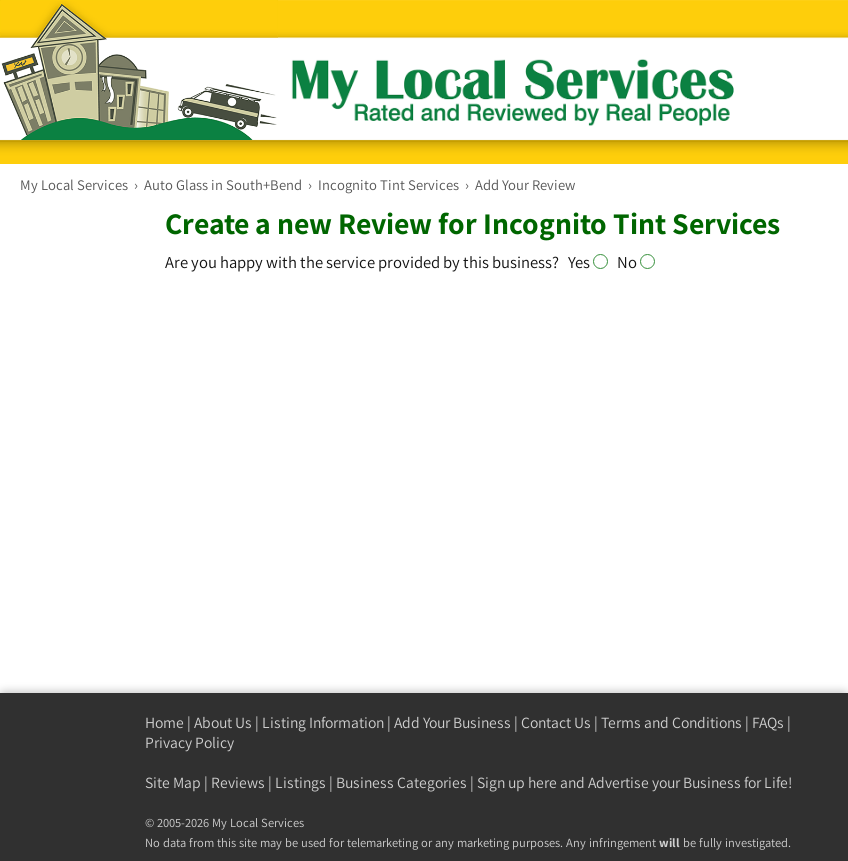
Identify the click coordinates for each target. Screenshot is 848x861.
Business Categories (401, 782)
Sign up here (517, 782)
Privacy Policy (189, 742)
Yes (592, 262)
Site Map (173, 782)
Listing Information (323, 722)
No (636, 262)
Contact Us (556, 722)
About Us (223, 722)
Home (164, 722)
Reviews (238, 782)
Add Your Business (452, 722)
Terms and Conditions (671, 722)
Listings (300, 782)
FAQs (768, 722)
